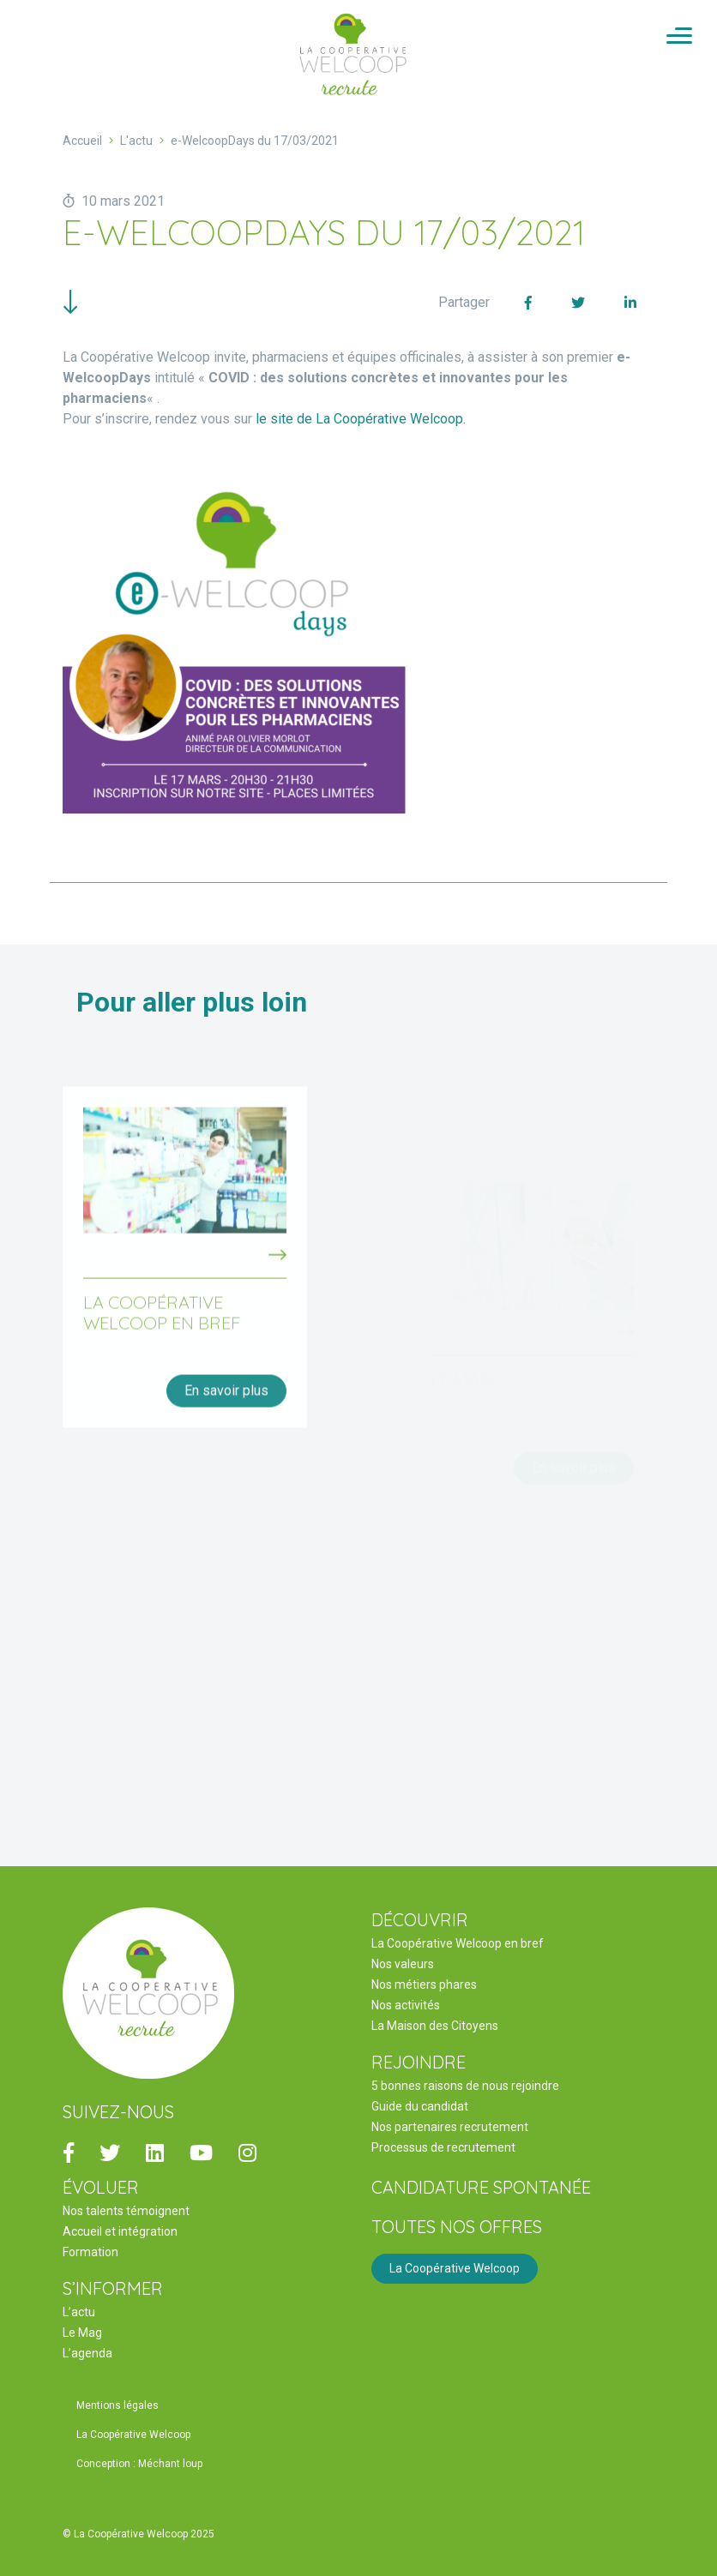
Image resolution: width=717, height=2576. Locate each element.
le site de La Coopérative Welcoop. (361, 419)
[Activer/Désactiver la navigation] (679, 37)
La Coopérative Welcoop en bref (457, 1943)
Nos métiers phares (424, 1984)
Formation (90, 2252)
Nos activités (405, 2005)
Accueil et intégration (120, 2231)
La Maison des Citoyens (434, 2026)
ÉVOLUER (101, 2187)
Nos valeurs (402, 1964)
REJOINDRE (418, 2062)
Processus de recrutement (443, 2147)
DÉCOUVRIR (419, 1919)
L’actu (79, 2312)
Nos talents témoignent (126, 2211)
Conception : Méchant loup (139, 2464)
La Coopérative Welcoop (454, 2268)
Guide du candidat (419, 2106)
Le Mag (82, 2332)
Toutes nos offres (456, 2226)
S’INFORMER (113, 2288)
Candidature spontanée (481, 2187)
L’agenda (87, 2353)
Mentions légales (117, 2405)
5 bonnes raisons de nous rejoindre (465, 2086)
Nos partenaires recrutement (449, 2127)
